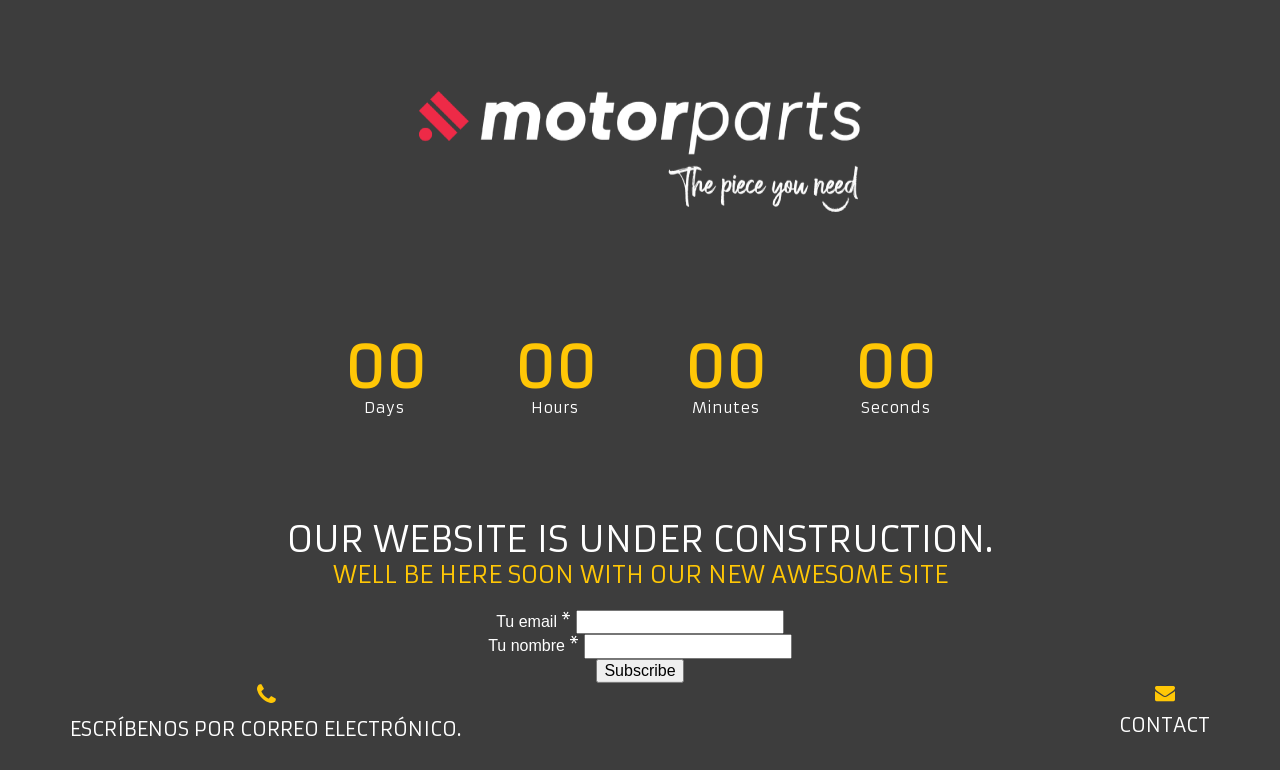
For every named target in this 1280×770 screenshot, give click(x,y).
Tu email (536, 621)
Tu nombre (536, 645)
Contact (1164, 709)
